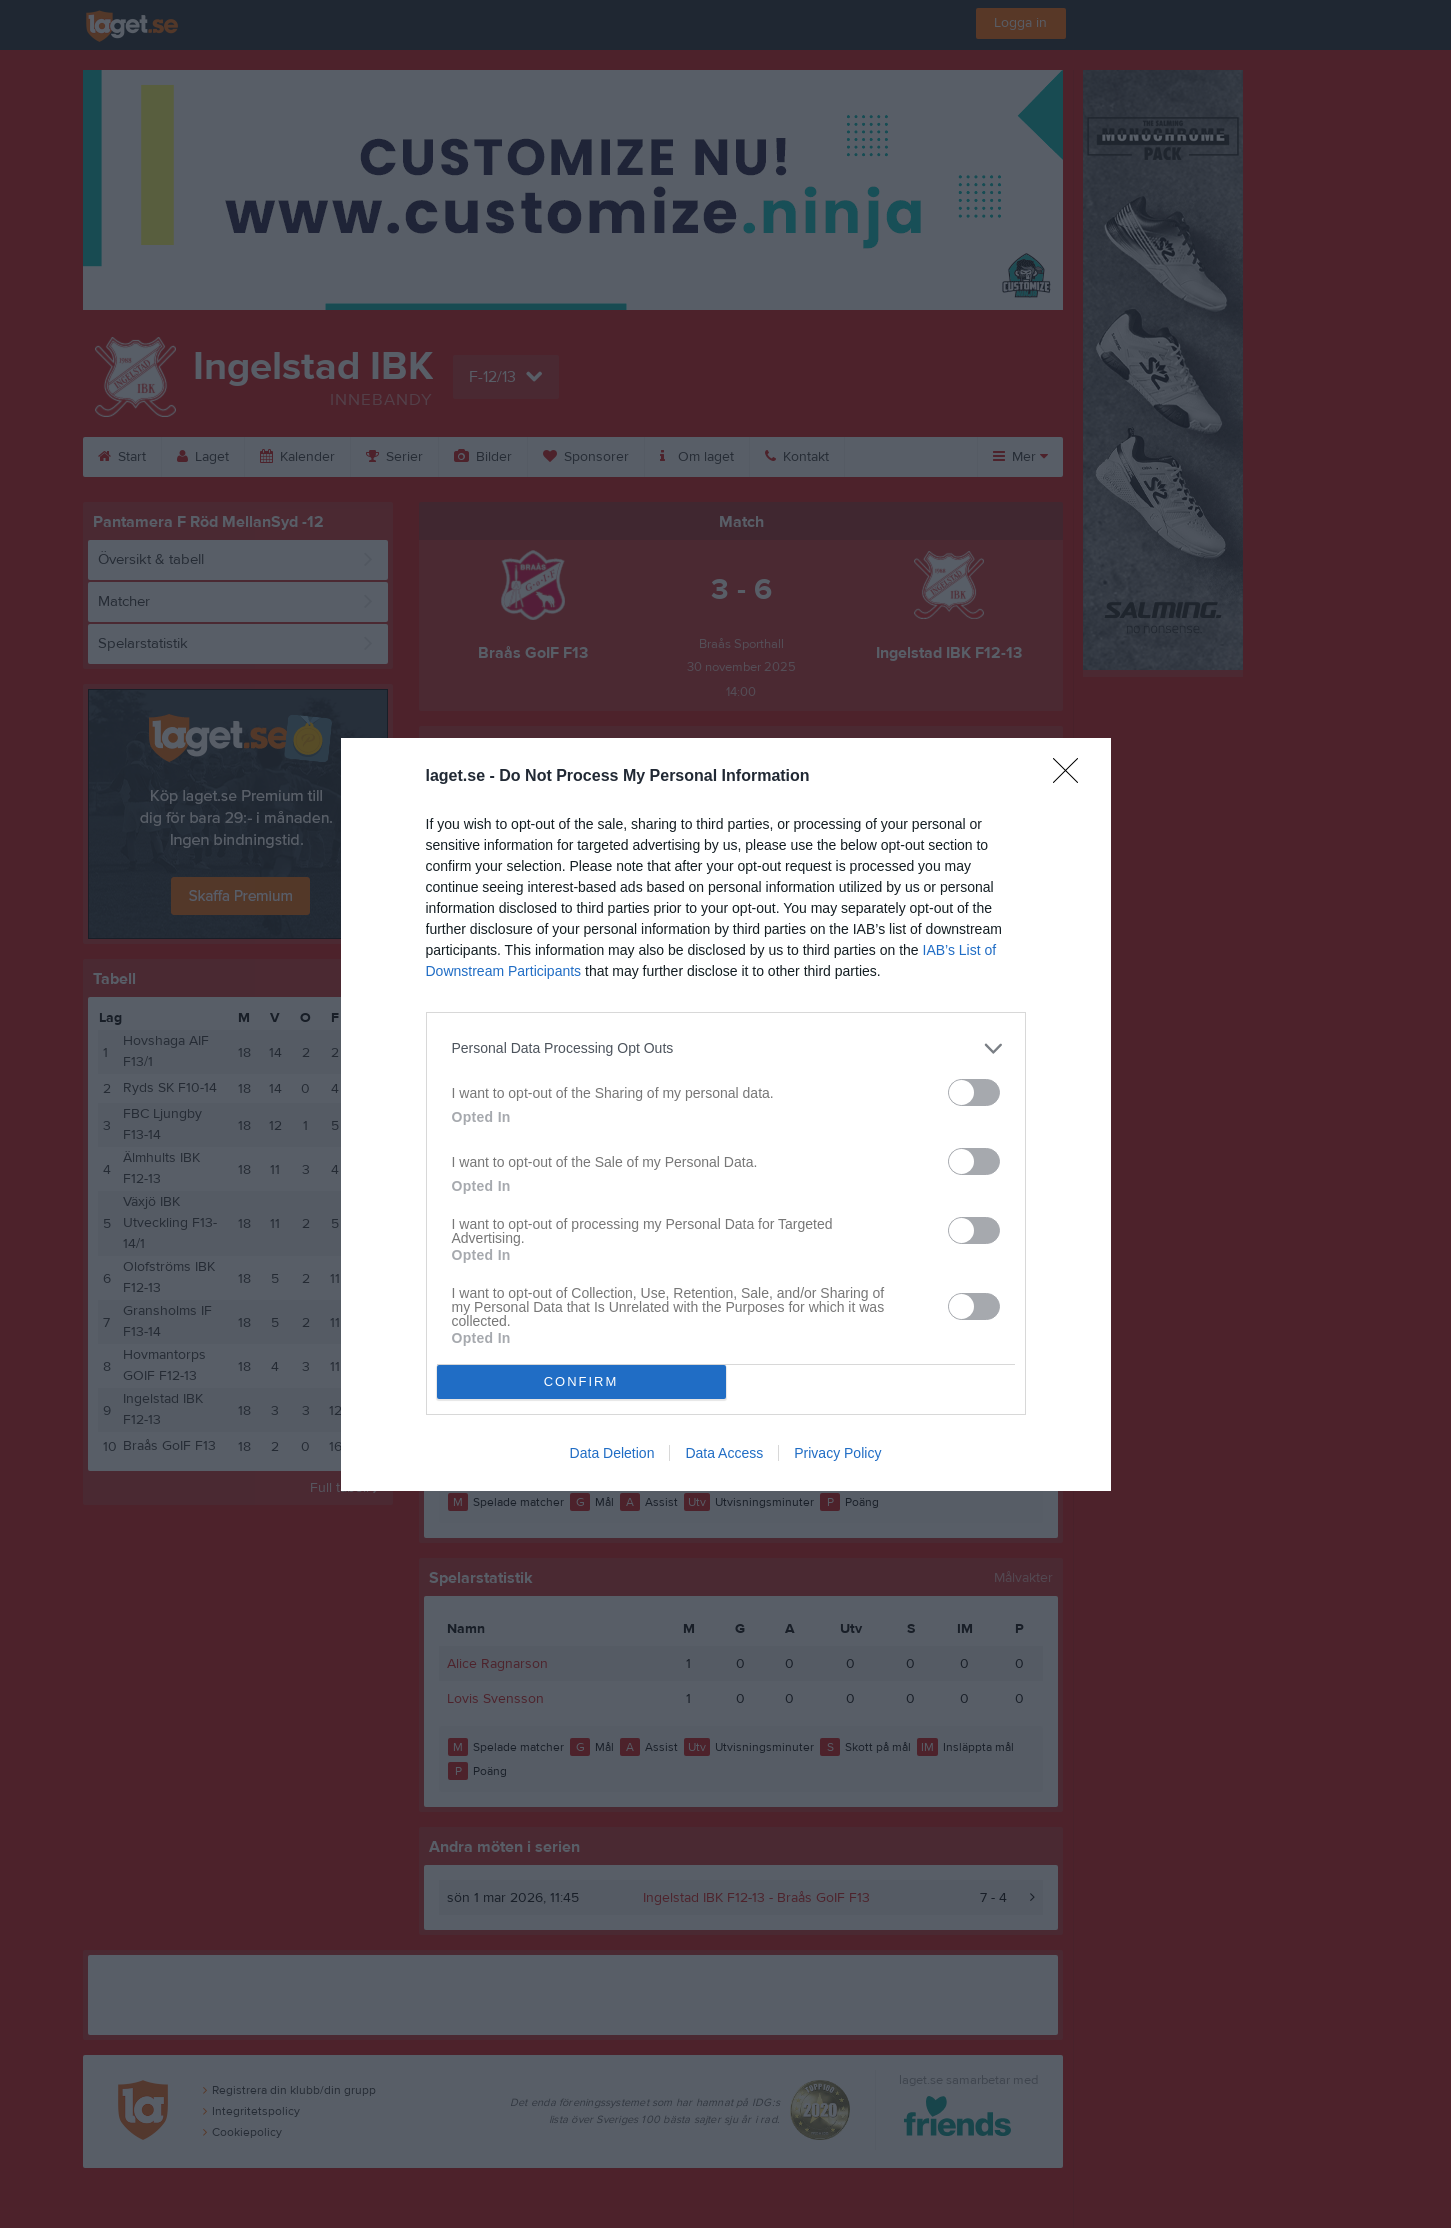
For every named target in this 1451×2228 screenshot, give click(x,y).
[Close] (1072, 777)
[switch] (974, 1092)
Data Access (724, 1453)
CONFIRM (581, 1381)
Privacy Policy (837, 1453)
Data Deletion (612, 1453)
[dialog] (726, 1114)
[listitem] (726, 1048)
